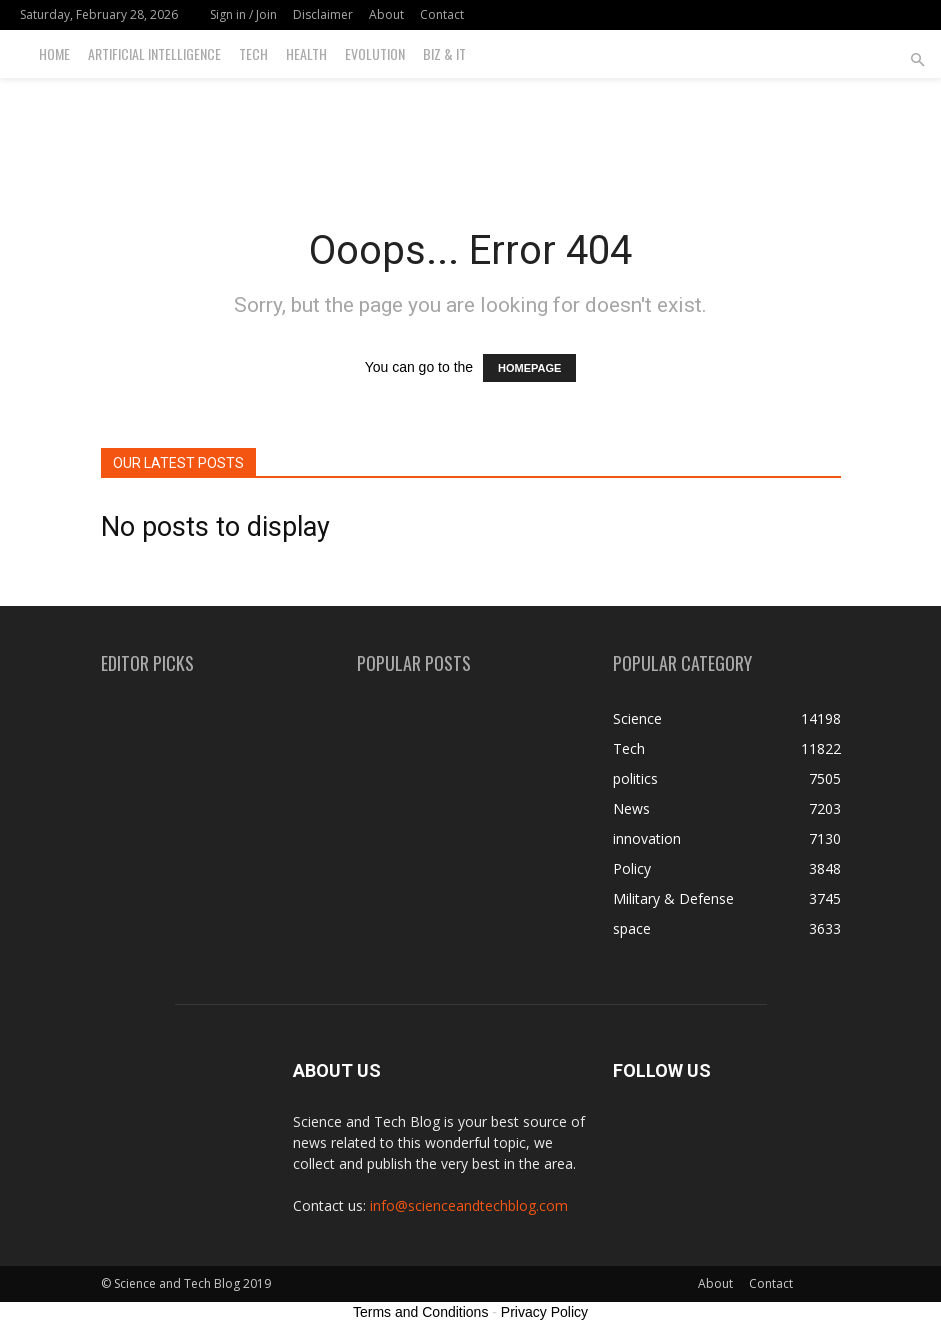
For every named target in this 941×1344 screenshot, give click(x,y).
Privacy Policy (544, 1312)
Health (306, 53)
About (386, 14)
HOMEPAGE (529, 368)
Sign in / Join (243, 14)
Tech (253, 53)
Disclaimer (323, 14)
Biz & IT (444, 53)
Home (54, 53)
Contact (442, 14)
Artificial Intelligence (154, 53)
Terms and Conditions (420, 1312)
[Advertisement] (471, 122)
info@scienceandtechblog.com (469, 1205)
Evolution (375, 53)
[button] (917, 60)
